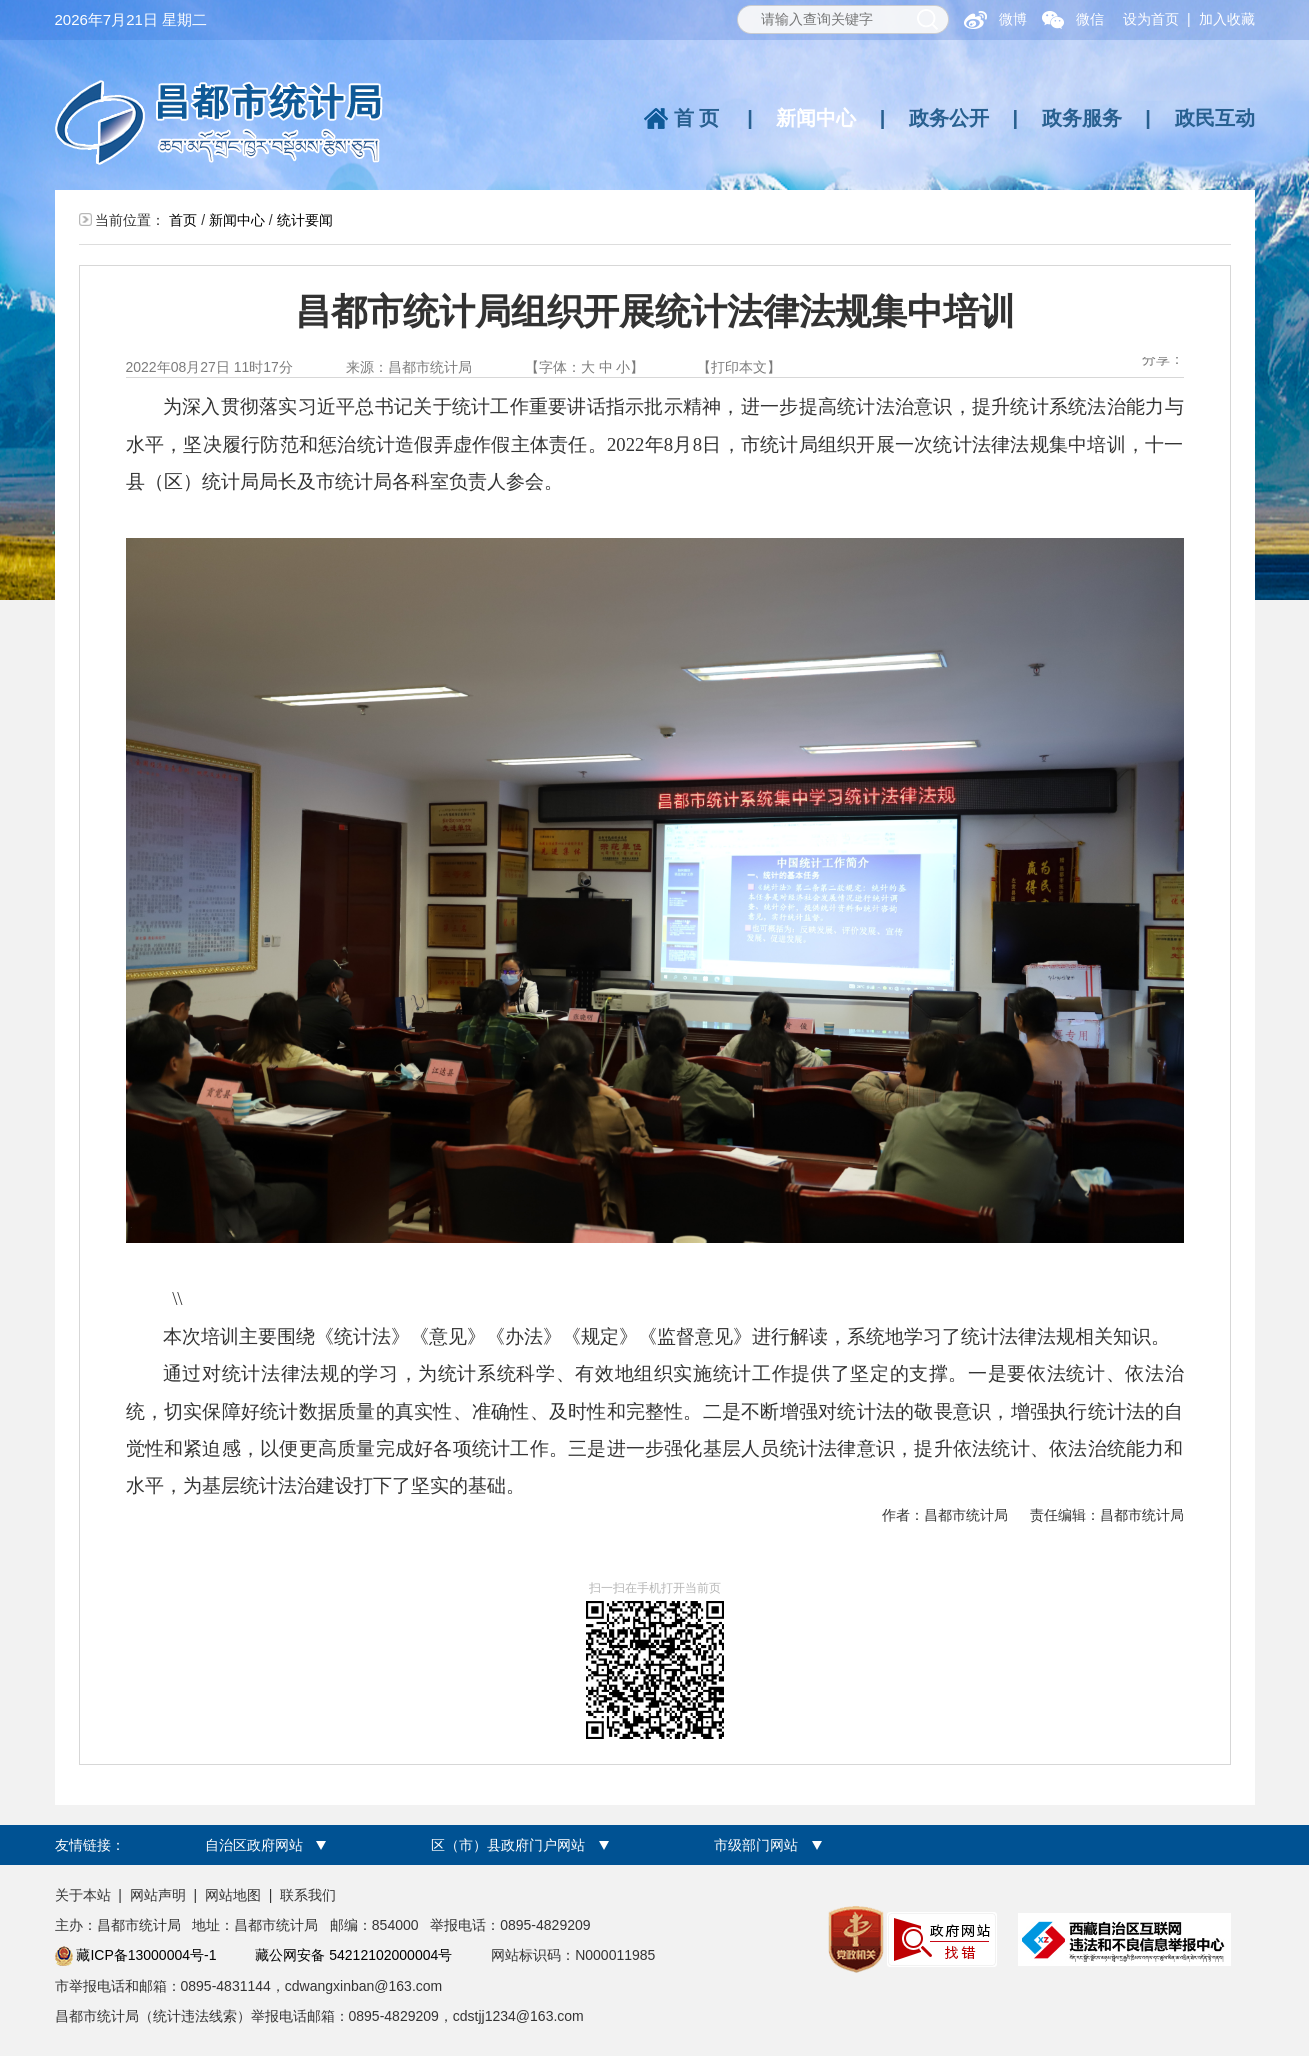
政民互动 (1215, 118)
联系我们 (308, 1895)
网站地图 (233, 1895)
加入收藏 (1227, 19)
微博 (1013, 19)
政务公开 (949, 118)
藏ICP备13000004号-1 (146, 1955)
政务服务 (1082, 118)
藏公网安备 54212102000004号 (353, 1955)
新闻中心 (816, 118)
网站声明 (158, 1895)
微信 (1090, 19)
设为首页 (1151, 19)
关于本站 (83, 1895)
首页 (699, 118)
